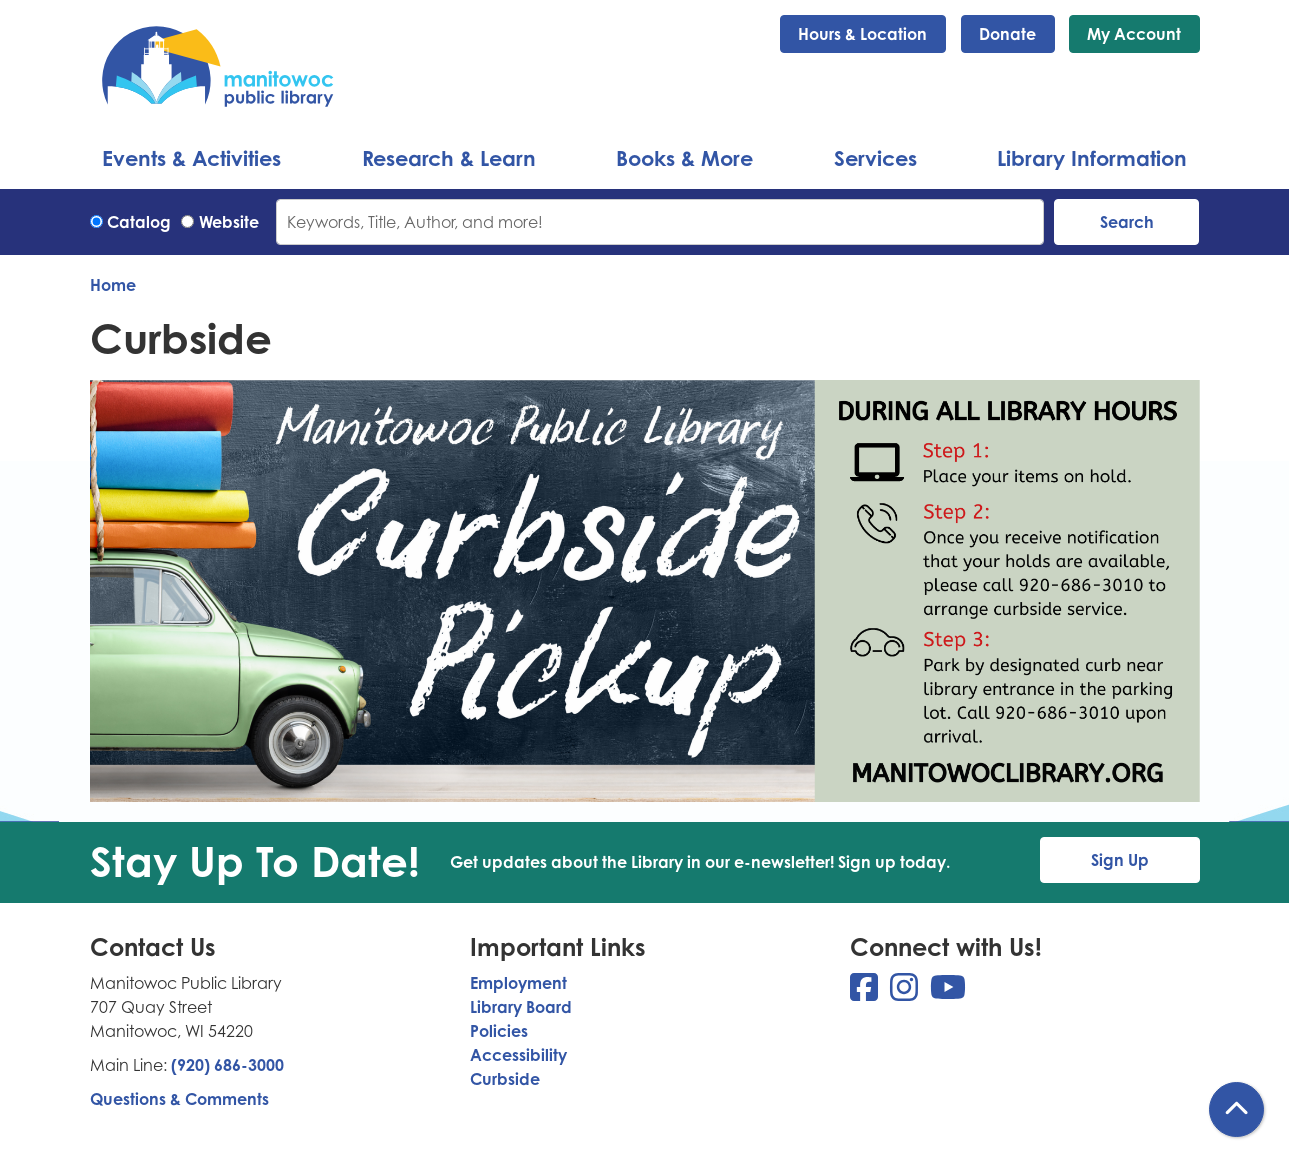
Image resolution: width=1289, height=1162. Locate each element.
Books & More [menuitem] (684, 158)
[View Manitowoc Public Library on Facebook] (866, 993)
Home (113, 285)
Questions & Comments (179, 1099)
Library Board (521, 1007)
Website (229, 222)
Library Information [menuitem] (1092, 158)
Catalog (139, 222)
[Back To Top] (1236, 1109)
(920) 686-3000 (227, 1065)
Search (1127, 222)
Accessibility (518, 1055)
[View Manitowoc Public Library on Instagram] (906, 993)
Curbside (505, 1079)
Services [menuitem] (875, 158)
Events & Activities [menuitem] (191, 158)
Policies (499, 1031)
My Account (1134, 34)
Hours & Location (862, 34)
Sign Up (1120, 860)
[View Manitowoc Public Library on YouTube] (948, 993)
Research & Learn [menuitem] (449, 158)
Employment (518, 983)
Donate (1007, 34)
